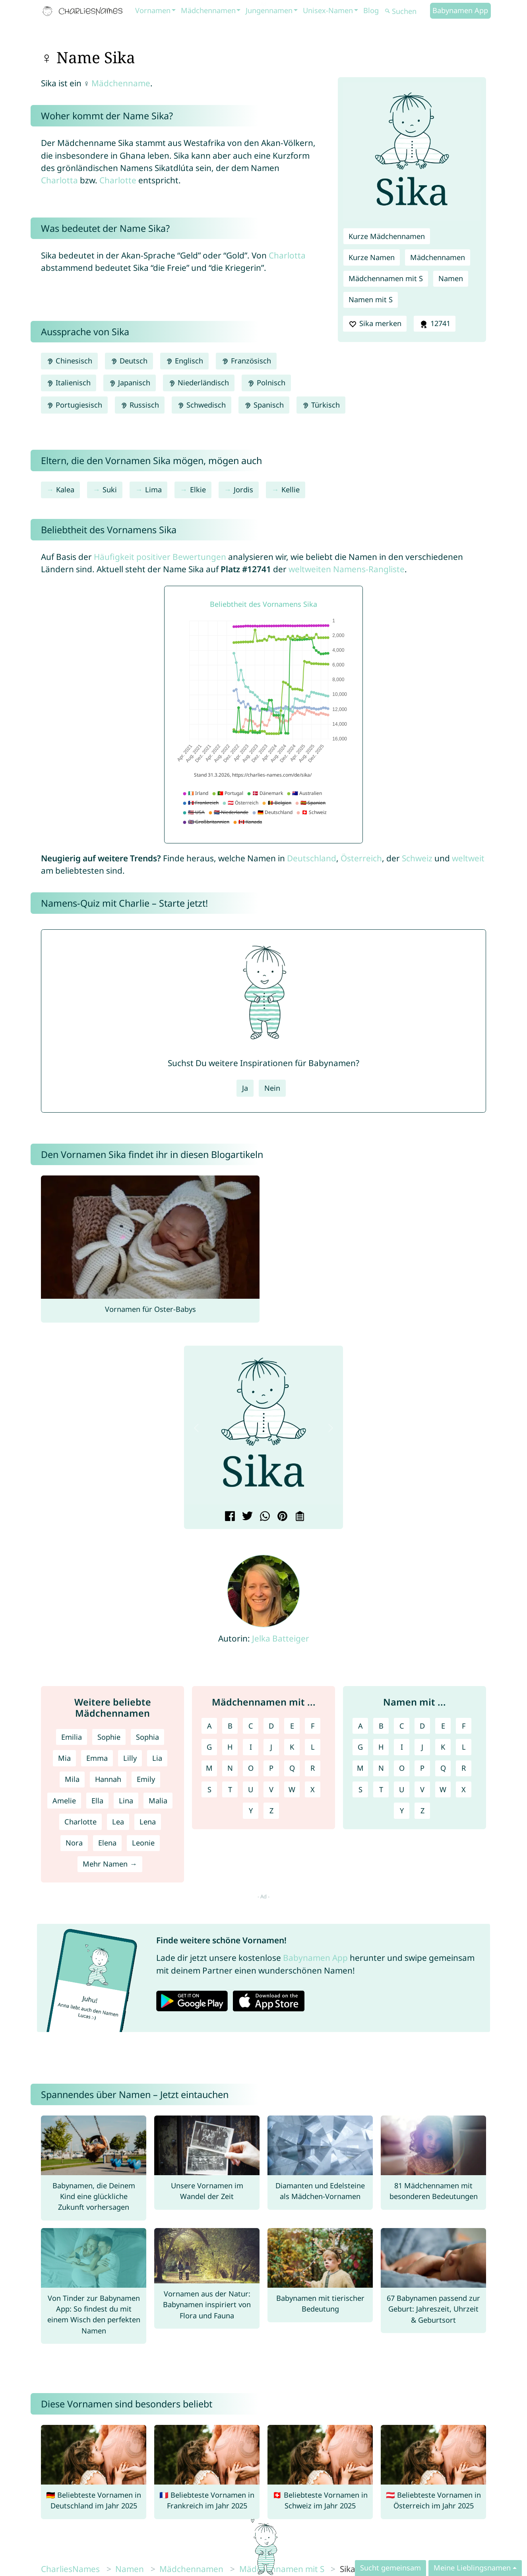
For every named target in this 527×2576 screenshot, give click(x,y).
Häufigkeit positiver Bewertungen (160, 556)
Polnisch (266, 382)
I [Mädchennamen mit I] (251, 1747)
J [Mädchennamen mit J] (271, 1747)
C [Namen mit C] (401, 1726)
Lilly (130, 1758)
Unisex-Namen (328, 10)
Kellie (290, 489)
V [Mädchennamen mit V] (271, 1789)
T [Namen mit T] (381, 1789)
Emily (146, 1779)
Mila (72, 1779)
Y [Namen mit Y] (402, 1810)
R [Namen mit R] (463, 1768)
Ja (245, 1088)
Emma (97, 1758)
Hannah (108, 1779)
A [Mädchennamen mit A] (209, 1726)
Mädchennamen (208, 10)
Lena (148, 1821)
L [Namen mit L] (464, 1747)
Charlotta (59, 180)
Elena (107, 1842)
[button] (196, 1427)
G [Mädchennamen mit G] (209, 1747)
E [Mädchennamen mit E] (292, 1726)
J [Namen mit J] (422, 1747)
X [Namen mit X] (463, 1789)
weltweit (468, 858)
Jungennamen (269, 10)
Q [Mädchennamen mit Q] (292, 1768)
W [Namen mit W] (443, 1789)
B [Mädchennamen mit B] (230, 1726)
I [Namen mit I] (402, 1747)
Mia (64, 1758)
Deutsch (128, 360)
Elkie (198, 489)
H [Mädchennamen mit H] (229, 1747)
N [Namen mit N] (381, 1768)
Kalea (65, 489)
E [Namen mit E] (443, 1726)
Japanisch (129, 382)
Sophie (108, 1737)
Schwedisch (201, 405)
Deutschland (311, 858)
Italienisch (68, 382)
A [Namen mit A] (360, 1726)
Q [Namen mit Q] (443, 1768)
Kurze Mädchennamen (387, 236)
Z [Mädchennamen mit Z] (271, 1810)
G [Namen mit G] (360, 1747)
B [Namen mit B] (381, 1726)
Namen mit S (371, 299)
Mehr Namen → (110, 1864)
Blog (371, 10)
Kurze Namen (372, 257)
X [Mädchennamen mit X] (312, 1789)
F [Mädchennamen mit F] (312, 1726)
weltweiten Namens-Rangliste (347, 569)
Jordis (243, 489)
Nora (74, 1842)
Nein (272, 1088)
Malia (158, 1800)
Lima (153, 489)
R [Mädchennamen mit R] (312, 1768)
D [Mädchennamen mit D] (271, 1726)
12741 (434, 324)
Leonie (143, 1842)
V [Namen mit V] (422, 1789)
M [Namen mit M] (360, 1768)
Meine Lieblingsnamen (472, 2567)
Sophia (147, 1737)
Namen (450, 278)
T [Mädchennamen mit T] (230, 1789)
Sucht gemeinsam (390, 2567)
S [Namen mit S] (360, 1789)
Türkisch (321, 405)
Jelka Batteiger (280, 1638)
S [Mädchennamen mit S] (209, 1789)
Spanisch (263, 405)
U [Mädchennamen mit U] (250, 1789)
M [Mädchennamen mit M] (209, 1768)
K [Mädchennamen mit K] (292, 1747)
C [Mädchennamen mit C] (250, 1726)
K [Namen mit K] (443, 1747)
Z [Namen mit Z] (422, 1810)
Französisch (246, 360)
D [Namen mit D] (422, 1726)
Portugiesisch (74, 405)
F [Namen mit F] (463, 1726)
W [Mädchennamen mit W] (292, 1789)
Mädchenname (120, 83)
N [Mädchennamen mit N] (230, 1768)
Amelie (64, 1800)
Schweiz (417, 858)
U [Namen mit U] (401, 1789)
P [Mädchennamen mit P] (271, 1768)
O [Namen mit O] (402, 1768)
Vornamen (152, 10)
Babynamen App (460, 10)
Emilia (71, 1737)
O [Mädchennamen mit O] (251, 1768)
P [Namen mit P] (422, 1768)
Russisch (139, 405)
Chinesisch (69, 360)
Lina (126, 1800)
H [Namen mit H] (381, 1747)
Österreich (361, 858)
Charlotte (117, 180)
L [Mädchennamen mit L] (313, 1747)
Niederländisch (199, 382)
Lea (118, 1821)
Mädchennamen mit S (386, 278)
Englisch (184, 360)
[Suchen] (406, 11)
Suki (110, 489)
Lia (157, 1758)
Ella (97, 1800)
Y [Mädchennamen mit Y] (251, 1810)
